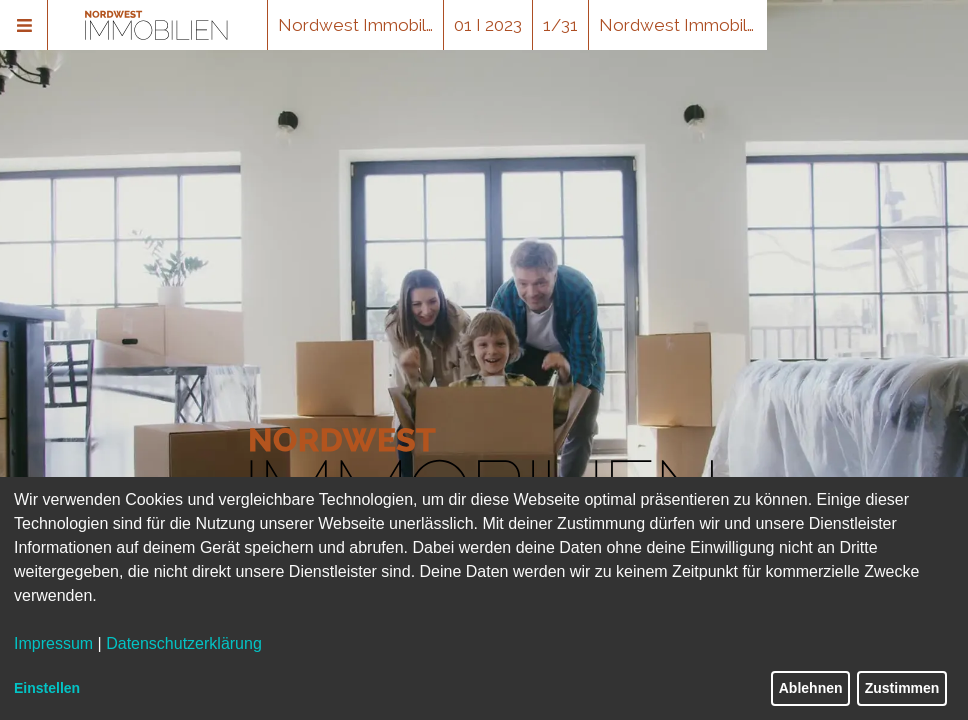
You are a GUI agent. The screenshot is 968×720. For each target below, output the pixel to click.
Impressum (53, 643)
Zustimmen (902, 688)
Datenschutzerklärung (184, 643)
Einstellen (47, 688)
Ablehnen (811, 688)
